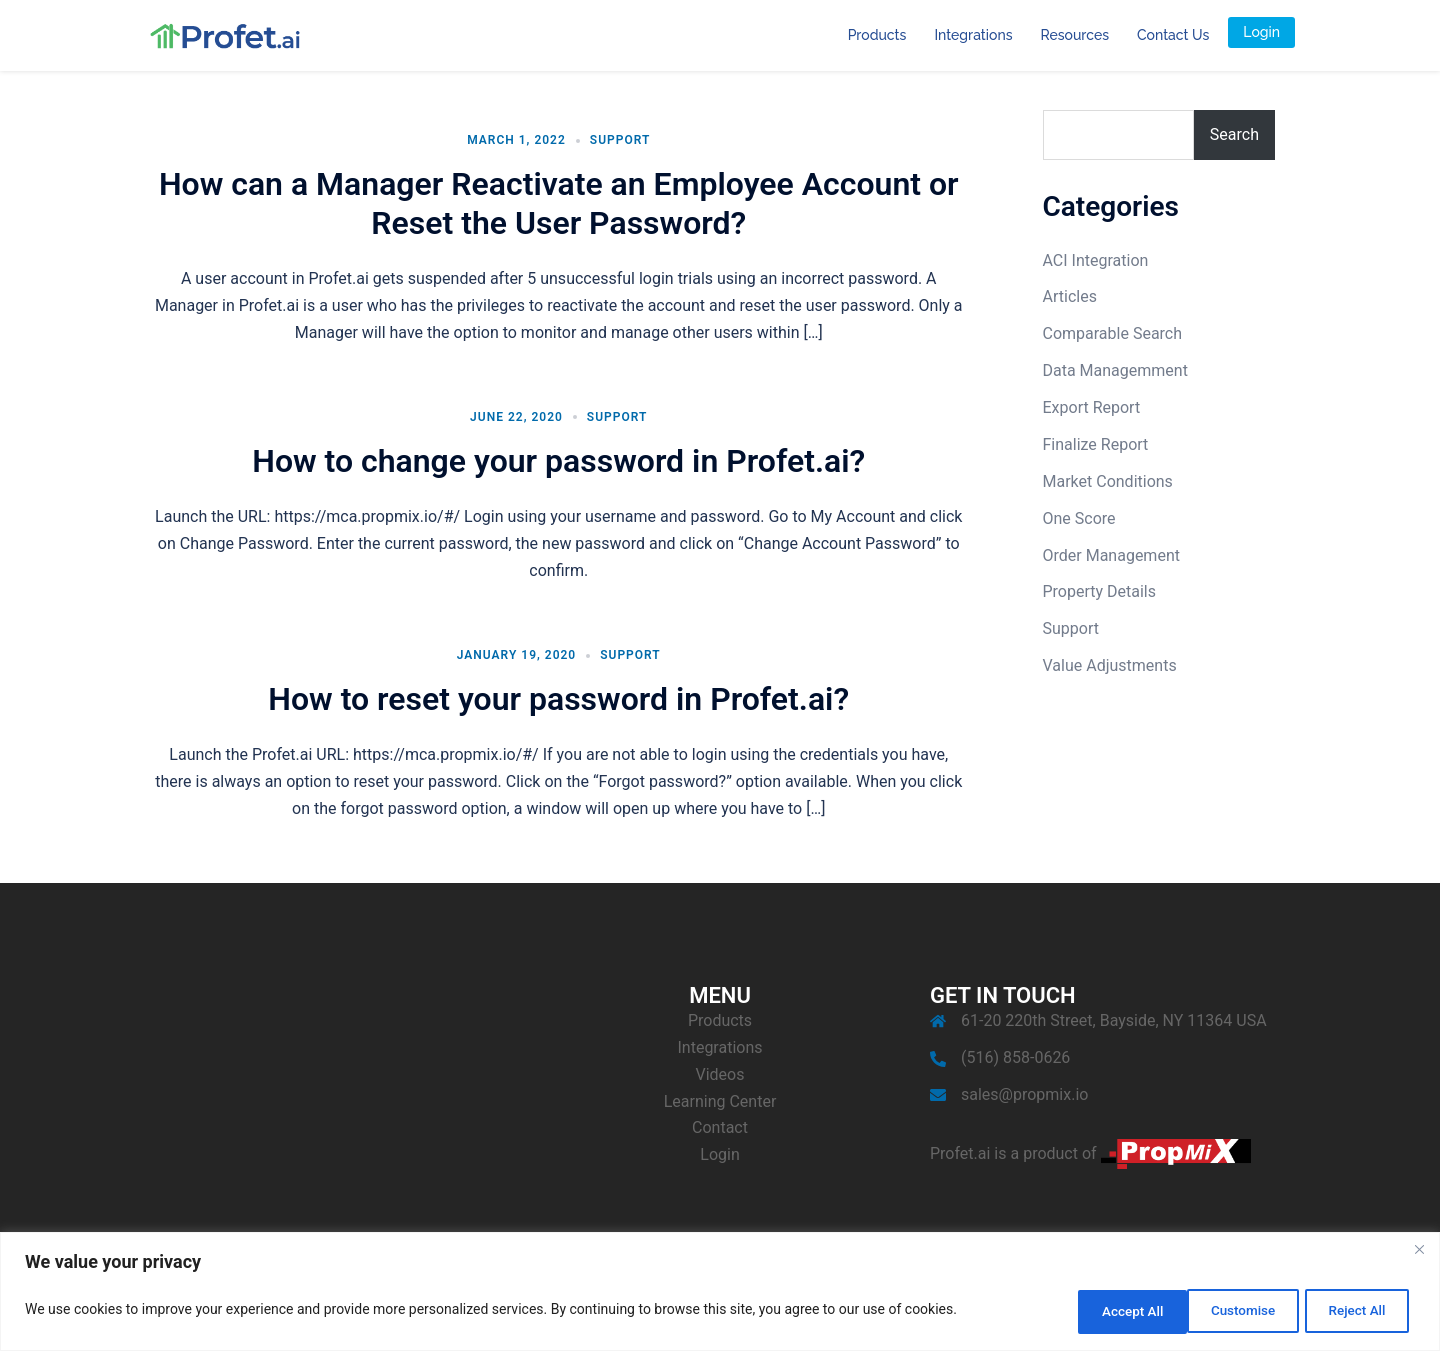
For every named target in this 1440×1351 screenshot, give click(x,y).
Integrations (973, 35)
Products (877, 35)
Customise (1097, 1312)
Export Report (1092, 407)
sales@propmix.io (1024, 1094)
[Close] (1419, 1253)
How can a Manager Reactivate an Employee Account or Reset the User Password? (559, 203)
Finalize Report (1096, 444)
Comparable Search (1113, 333)
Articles (1070, 296)
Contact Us (1173, 35)
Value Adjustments (1110, 665)
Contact (720, 1127)
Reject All (1226, 1312)
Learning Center (720, 1101)
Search (1234, 134)
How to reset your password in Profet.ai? (558, 699)
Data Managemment (1115, 370)
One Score (1079, 518)
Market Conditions (1108, 481)
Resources (1074, 35)
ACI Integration (1096, 260)
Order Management (1111, 555)
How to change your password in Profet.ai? (558, 461)
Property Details (1100, 591)
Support (620, 140)
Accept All (1354, 1312)
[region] (720, 1293)
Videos (720, 1074)
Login (1261, 32)
